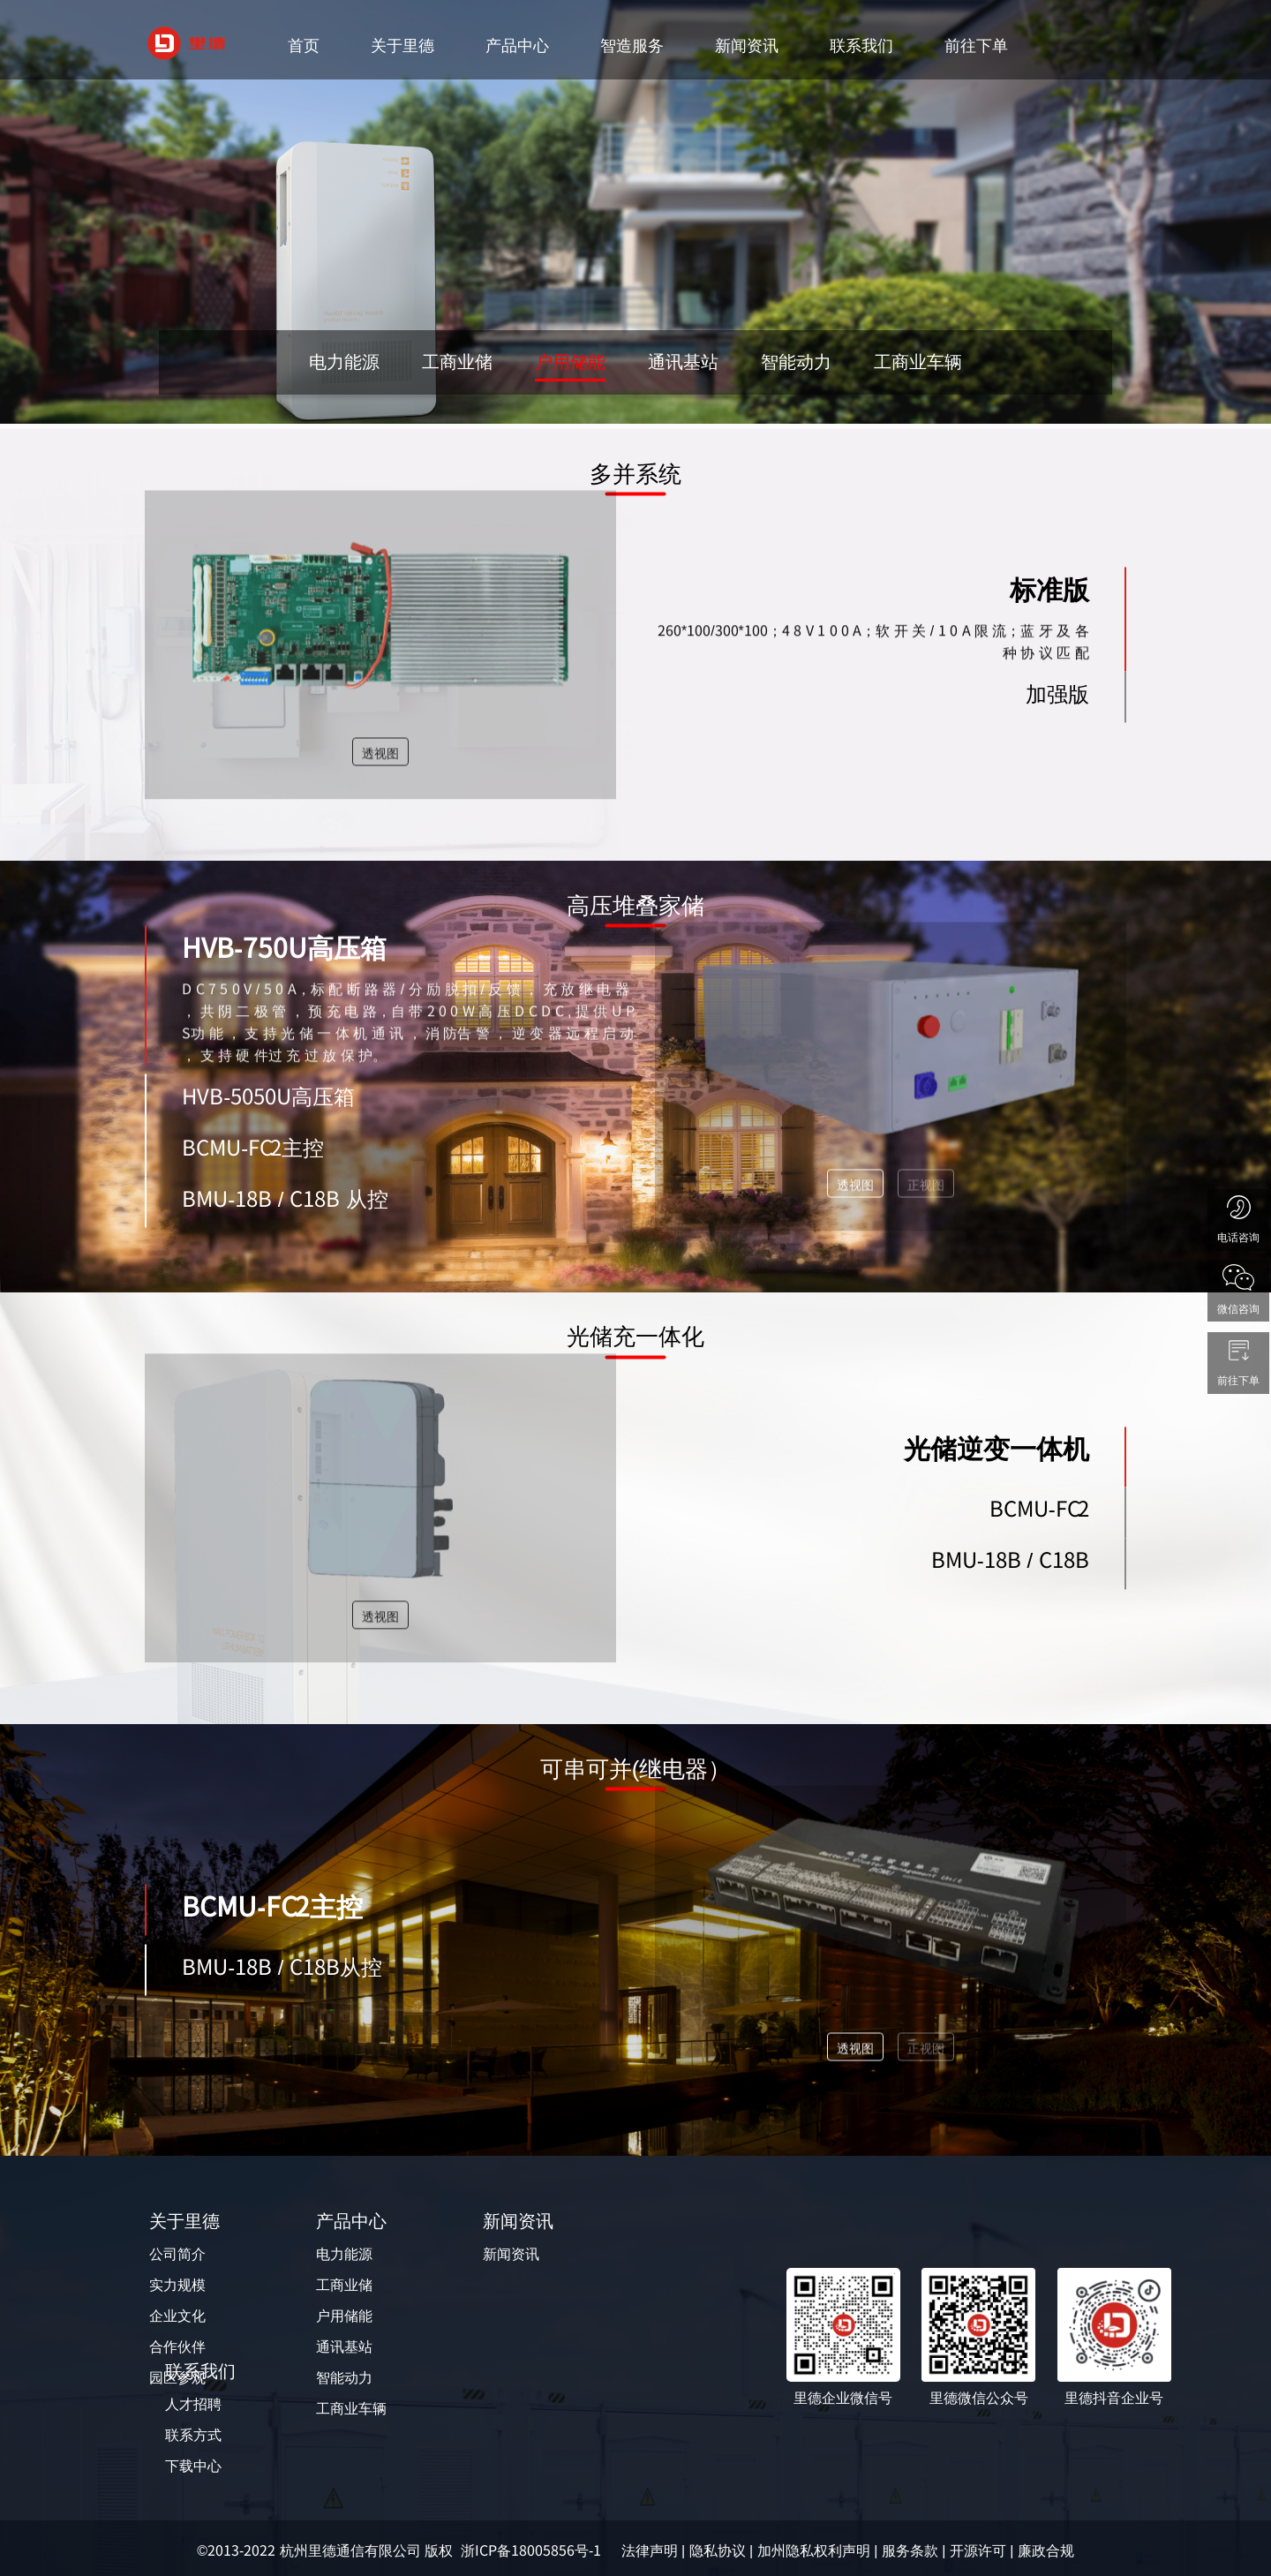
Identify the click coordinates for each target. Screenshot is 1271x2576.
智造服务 (632, 44)
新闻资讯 (746, 44)
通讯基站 (344, 2345)
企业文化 (177, 2314)
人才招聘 (193, 2403)
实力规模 (177, 2283)
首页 (304, 44)
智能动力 (344, 2376)
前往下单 (976, 44)
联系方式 (193, 2433)
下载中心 (193, 2464)
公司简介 (177, 2252)
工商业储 (344, 2283)
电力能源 (344, 2252)
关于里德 (402, 44)
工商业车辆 (351, 2407)
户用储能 (344, 2314)
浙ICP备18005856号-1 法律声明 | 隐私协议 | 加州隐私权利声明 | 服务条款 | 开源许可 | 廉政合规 (767, 2549)
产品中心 (517, 44)
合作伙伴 (177, 2345)
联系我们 (861, 44)
